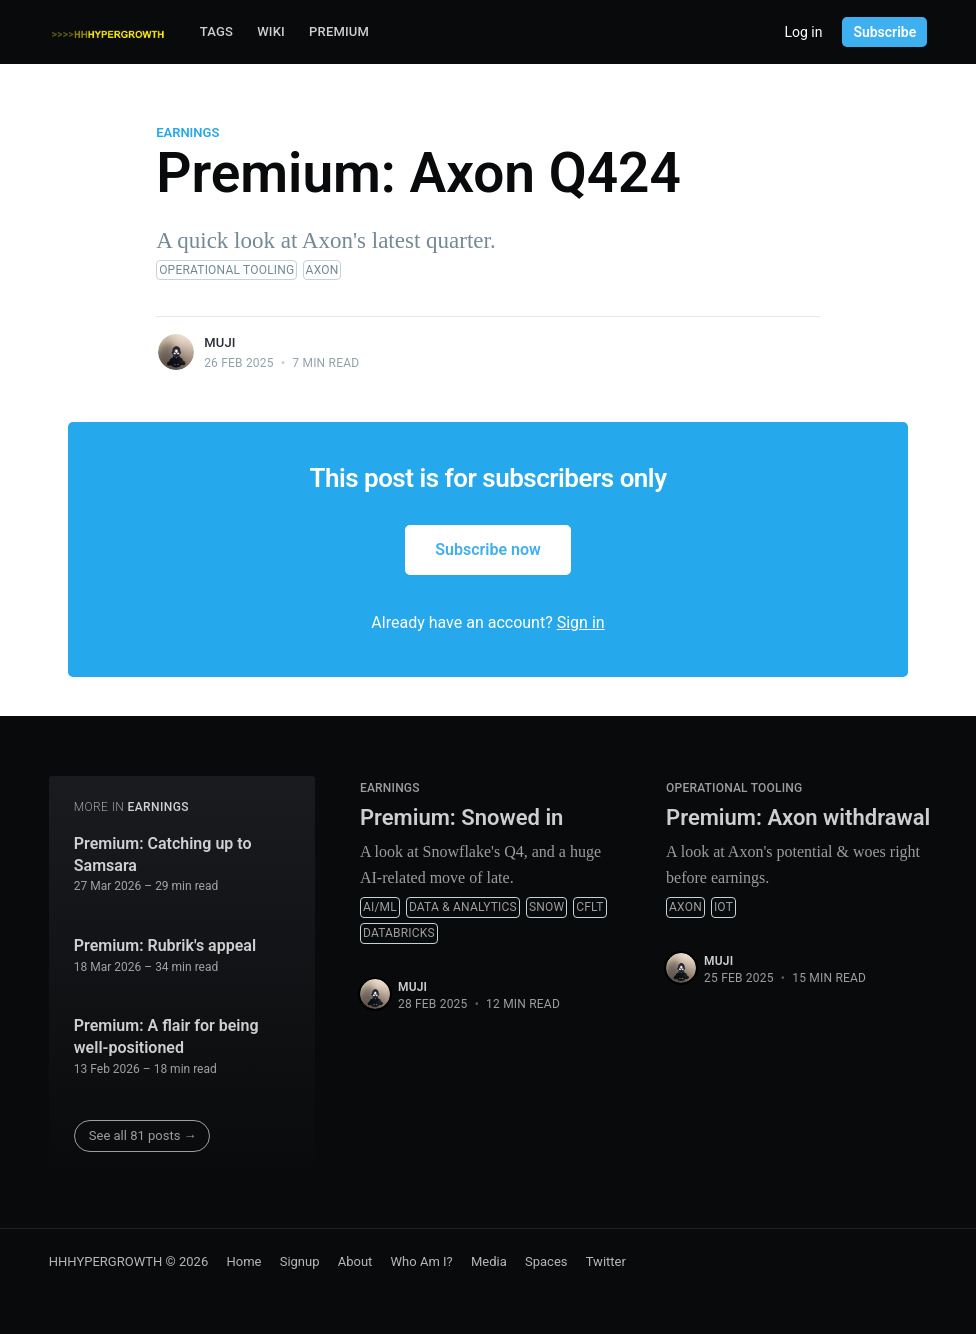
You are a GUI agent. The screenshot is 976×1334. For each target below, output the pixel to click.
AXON (322, 270)
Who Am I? (422, 1261)
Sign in (581, 622)
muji (220, 342)
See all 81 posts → (143, 1135)
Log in (803, 32)
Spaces (546, 1261)
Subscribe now (488, 549)
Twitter (606, 1261)
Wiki (271, 31)
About (355, 1261)
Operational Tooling (226, 270)
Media (489, 1261)
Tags (216, 31)
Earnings (187, 132)
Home (243, 1261)
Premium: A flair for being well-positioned (166, 1036)
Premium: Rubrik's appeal (165, 945)
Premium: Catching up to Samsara (163, 854)
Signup (300, 1261)
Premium (339, 31)
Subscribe (884, 32)
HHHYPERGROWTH (106, 1261)
